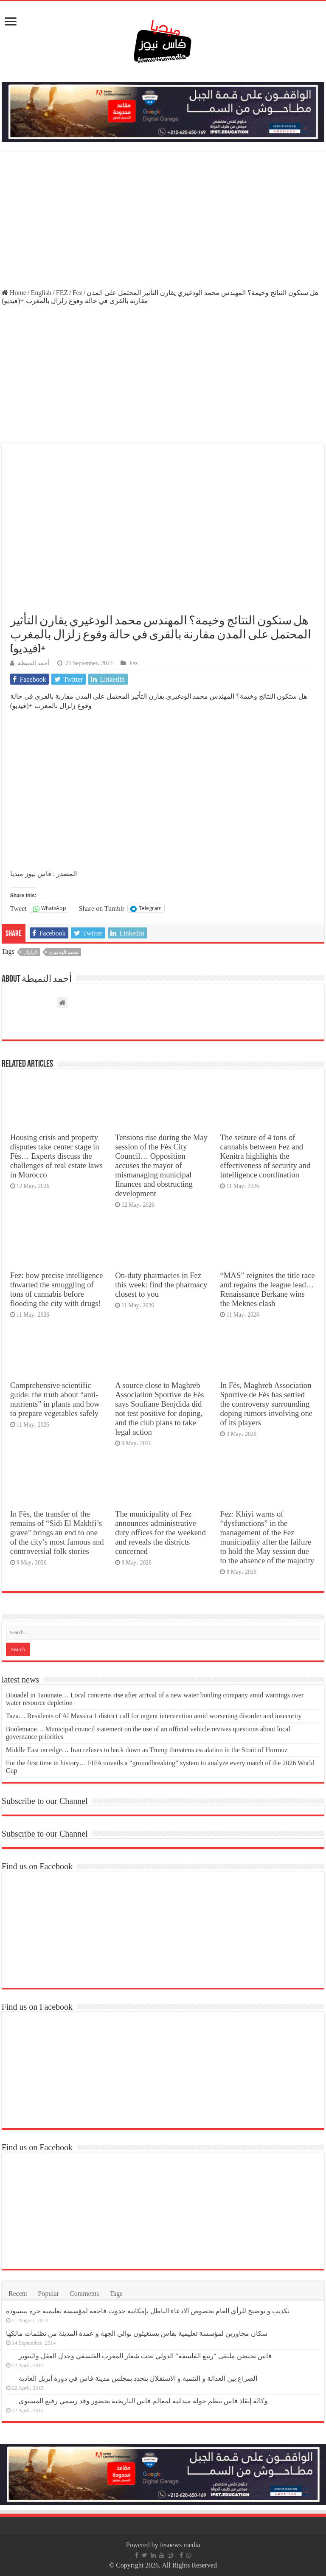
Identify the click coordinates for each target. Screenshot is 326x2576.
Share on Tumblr (102, 908)
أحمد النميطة (33, 663)
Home (14, 292)
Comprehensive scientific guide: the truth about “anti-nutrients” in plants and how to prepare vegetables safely (55, 1399)
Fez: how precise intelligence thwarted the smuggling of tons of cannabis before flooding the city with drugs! (56, 1289)
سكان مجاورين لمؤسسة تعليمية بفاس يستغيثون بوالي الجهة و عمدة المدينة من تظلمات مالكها (136, 2333)
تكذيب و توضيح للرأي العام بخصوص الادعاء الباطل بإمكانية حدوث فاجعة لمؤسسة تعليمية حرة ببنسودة (147, 2311)
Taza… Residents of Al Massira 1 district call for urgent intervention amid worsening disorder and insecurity (154, 1715)
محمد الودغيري (63, 952)
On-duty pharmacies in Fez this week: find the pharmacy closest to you (161, 1284)
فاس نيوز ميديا (30, 873)
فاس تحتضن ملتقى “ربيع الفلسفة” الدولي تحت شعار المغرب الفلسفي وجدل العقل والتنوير (145, 2356)
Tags (116, 2293)
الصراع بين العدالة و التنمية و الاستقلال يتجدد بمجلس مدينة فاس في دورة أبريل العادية (138, 2378)
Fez (77, 292)
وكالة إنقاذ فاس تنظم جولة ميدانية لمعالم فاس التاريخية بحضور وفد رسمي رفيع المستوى (143, 2401)
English (41, 292)
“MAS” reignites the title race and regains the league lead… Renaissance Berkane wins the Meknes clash (267, 1289)
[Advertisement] (163, 220)
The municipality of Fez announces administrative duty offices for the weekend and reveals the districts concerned (160, 1532)
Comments (84, 2293)
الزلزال (30, 952)
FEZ (62, 292)
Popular (48, 2293)
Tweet (18, 908)
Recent (17, 2293)
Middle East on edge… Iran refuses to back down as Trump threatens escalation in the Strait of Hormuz (146, 1749)
